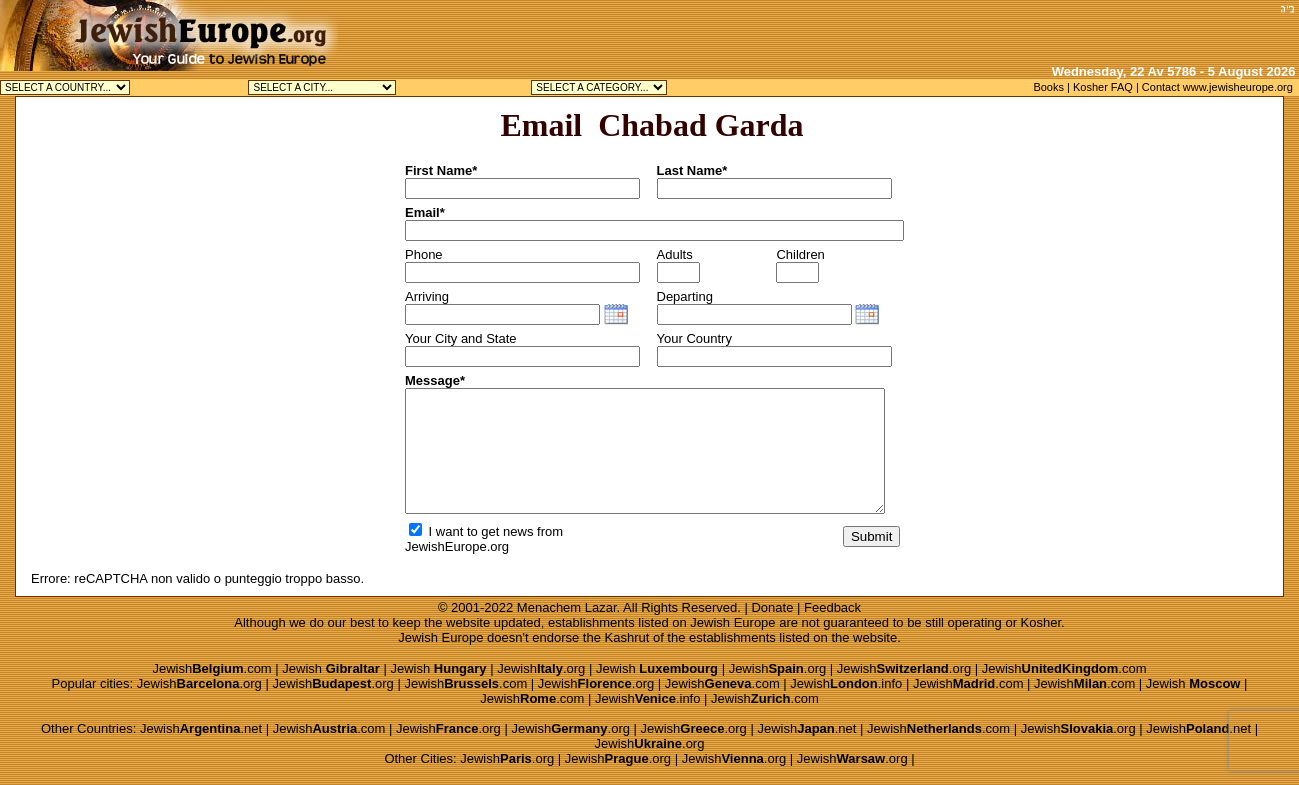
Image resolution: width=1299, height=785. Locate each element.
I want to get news (471, 531)
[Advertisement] (1040, 30)
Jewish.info (846, 683)
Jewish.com (211, 668)
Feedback (832, 607)
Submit (871, 536)
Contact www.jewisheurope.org (1217, 87)
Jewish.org (541, 668)
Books (1048, 87)
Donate (772, 607)
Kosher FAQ (1103, 87)
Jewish (331, 668)
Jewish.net (201, 728)
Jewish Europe (732, 622)
